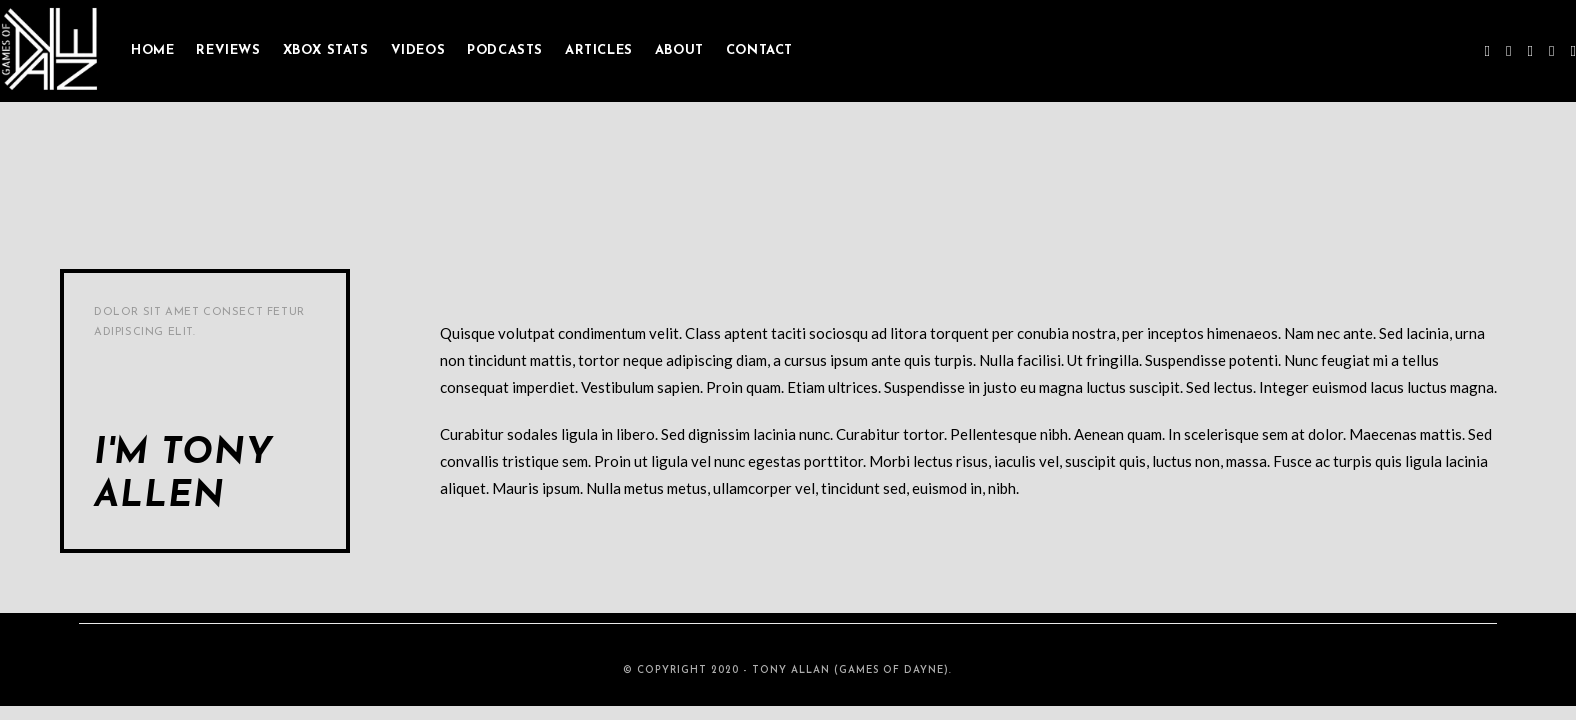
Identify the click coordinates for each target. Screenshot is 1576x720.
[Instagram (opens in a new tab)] (1530, 51)
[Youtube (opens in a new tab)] (1551, 51)
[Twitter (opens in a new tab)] (1487, 51)
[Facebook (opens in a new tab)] (1508, 51)
